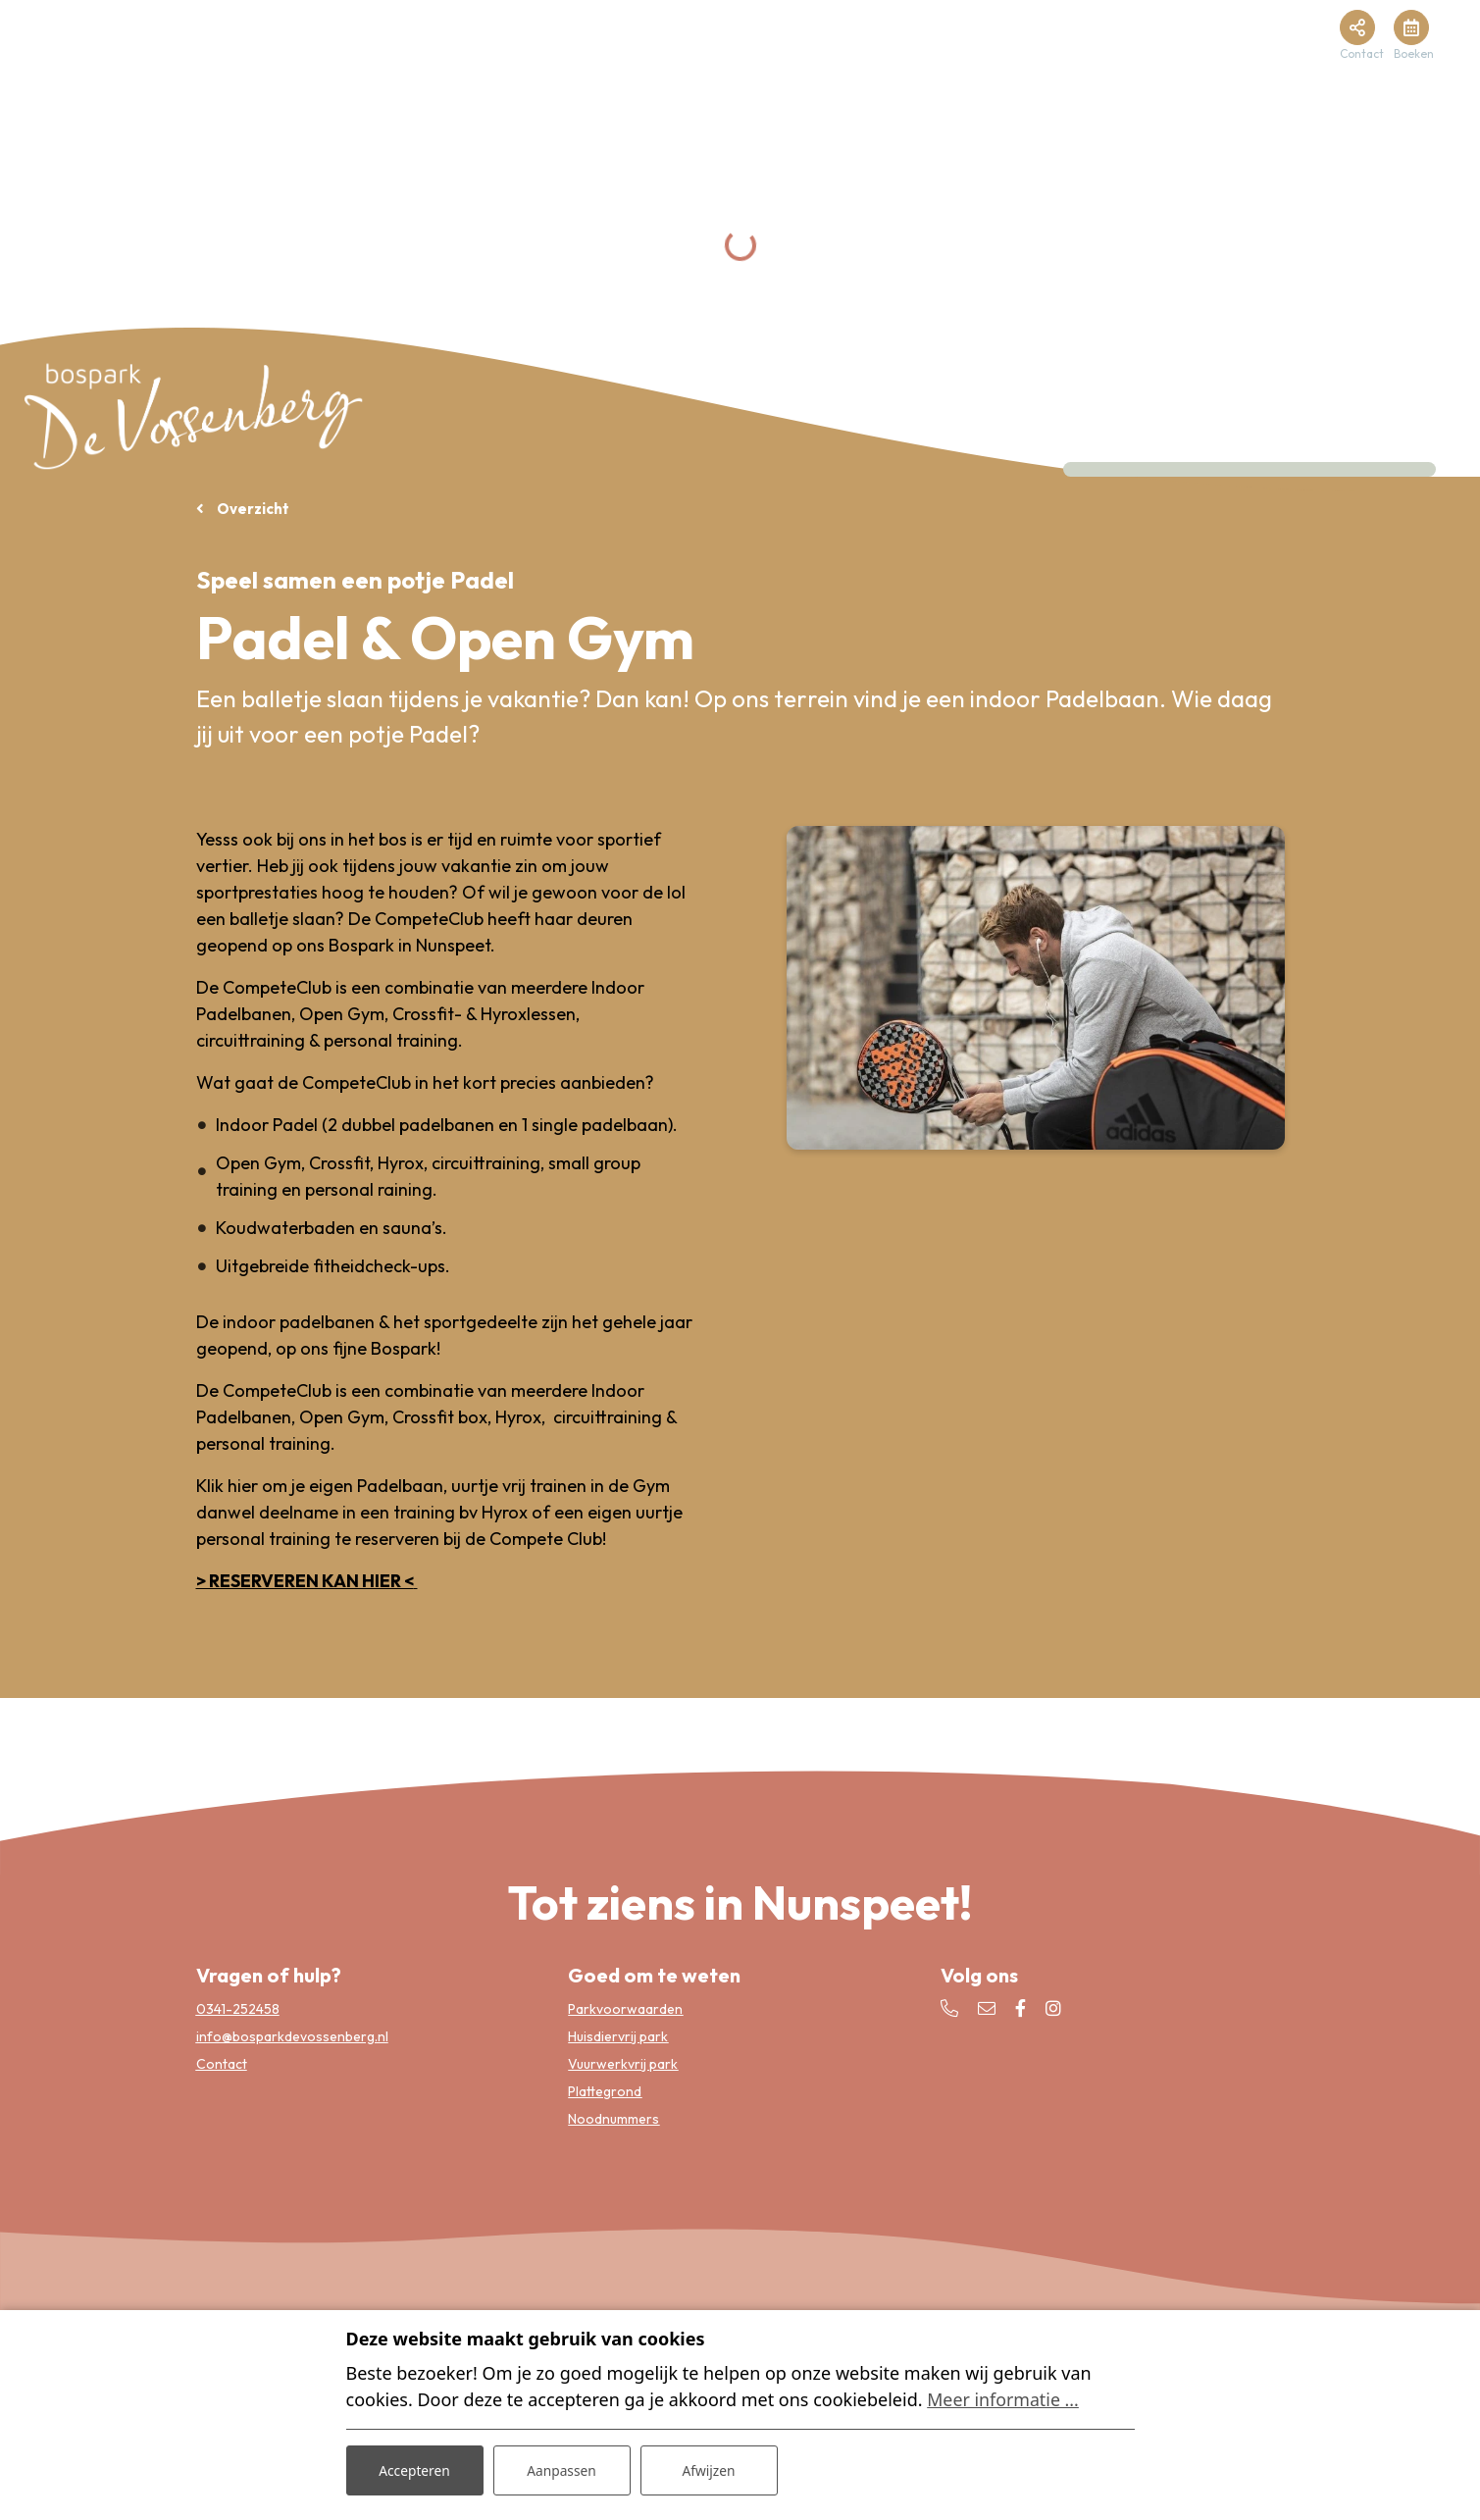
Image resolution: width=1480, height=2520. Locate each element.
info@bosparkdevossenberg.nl (292, 2035)
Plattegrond (604, 2090)
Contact (221, 2063)
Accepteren (415, 2469)
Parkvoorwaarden (625, 2008)
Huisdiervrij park (618, 2035)
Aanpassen (562, 2469)
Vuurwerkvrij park (623, 2063)
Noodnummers (613, 2118)
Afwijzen (709, 2469)
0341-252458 (238, 2008)
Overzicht (251, 508)
